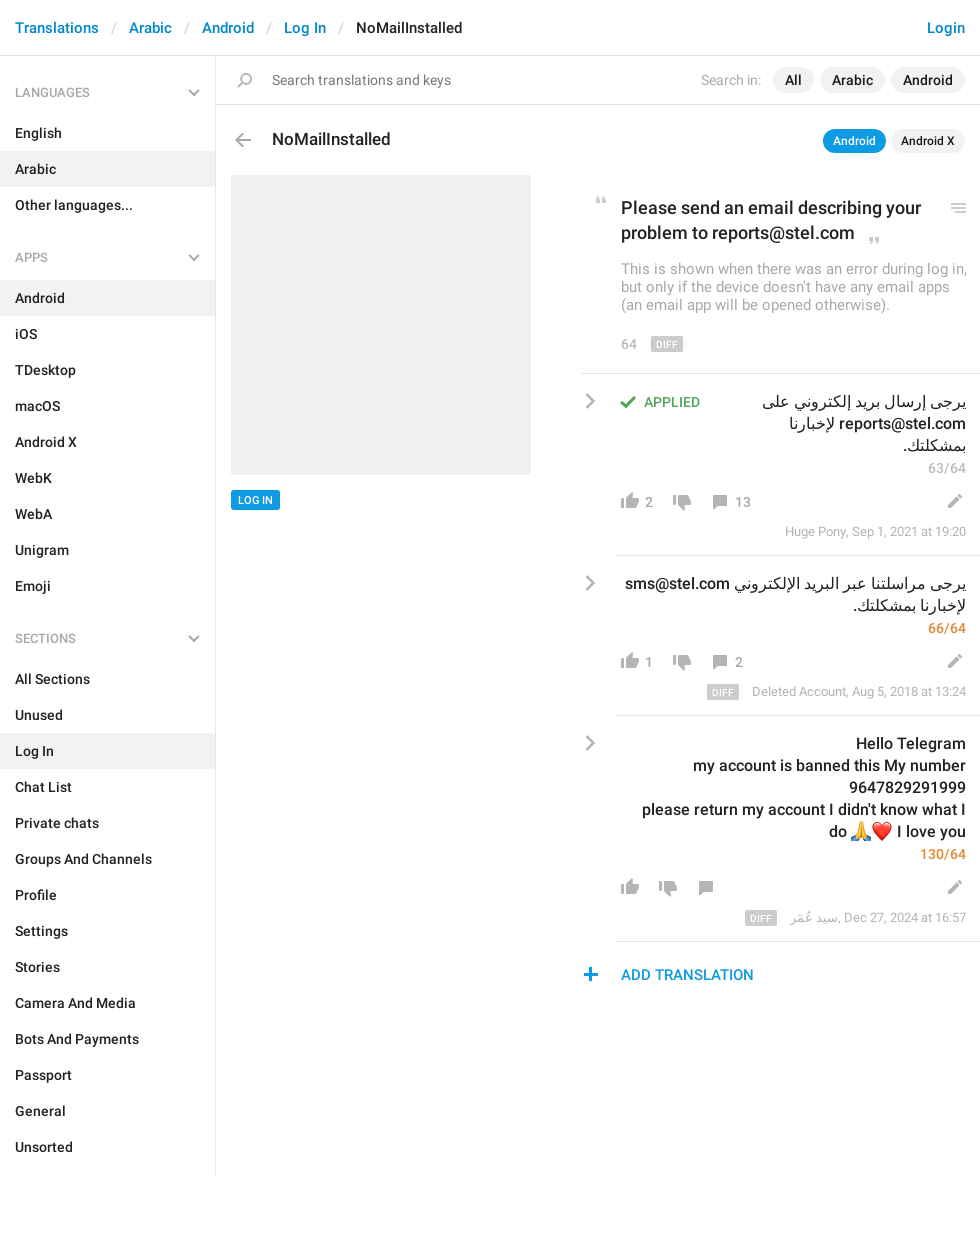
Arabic (150, 28)
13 (743, 502)
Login (946, 28)
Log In (305, 28)
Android (228, 28)
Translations (57, 28)
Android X (928, 141)
